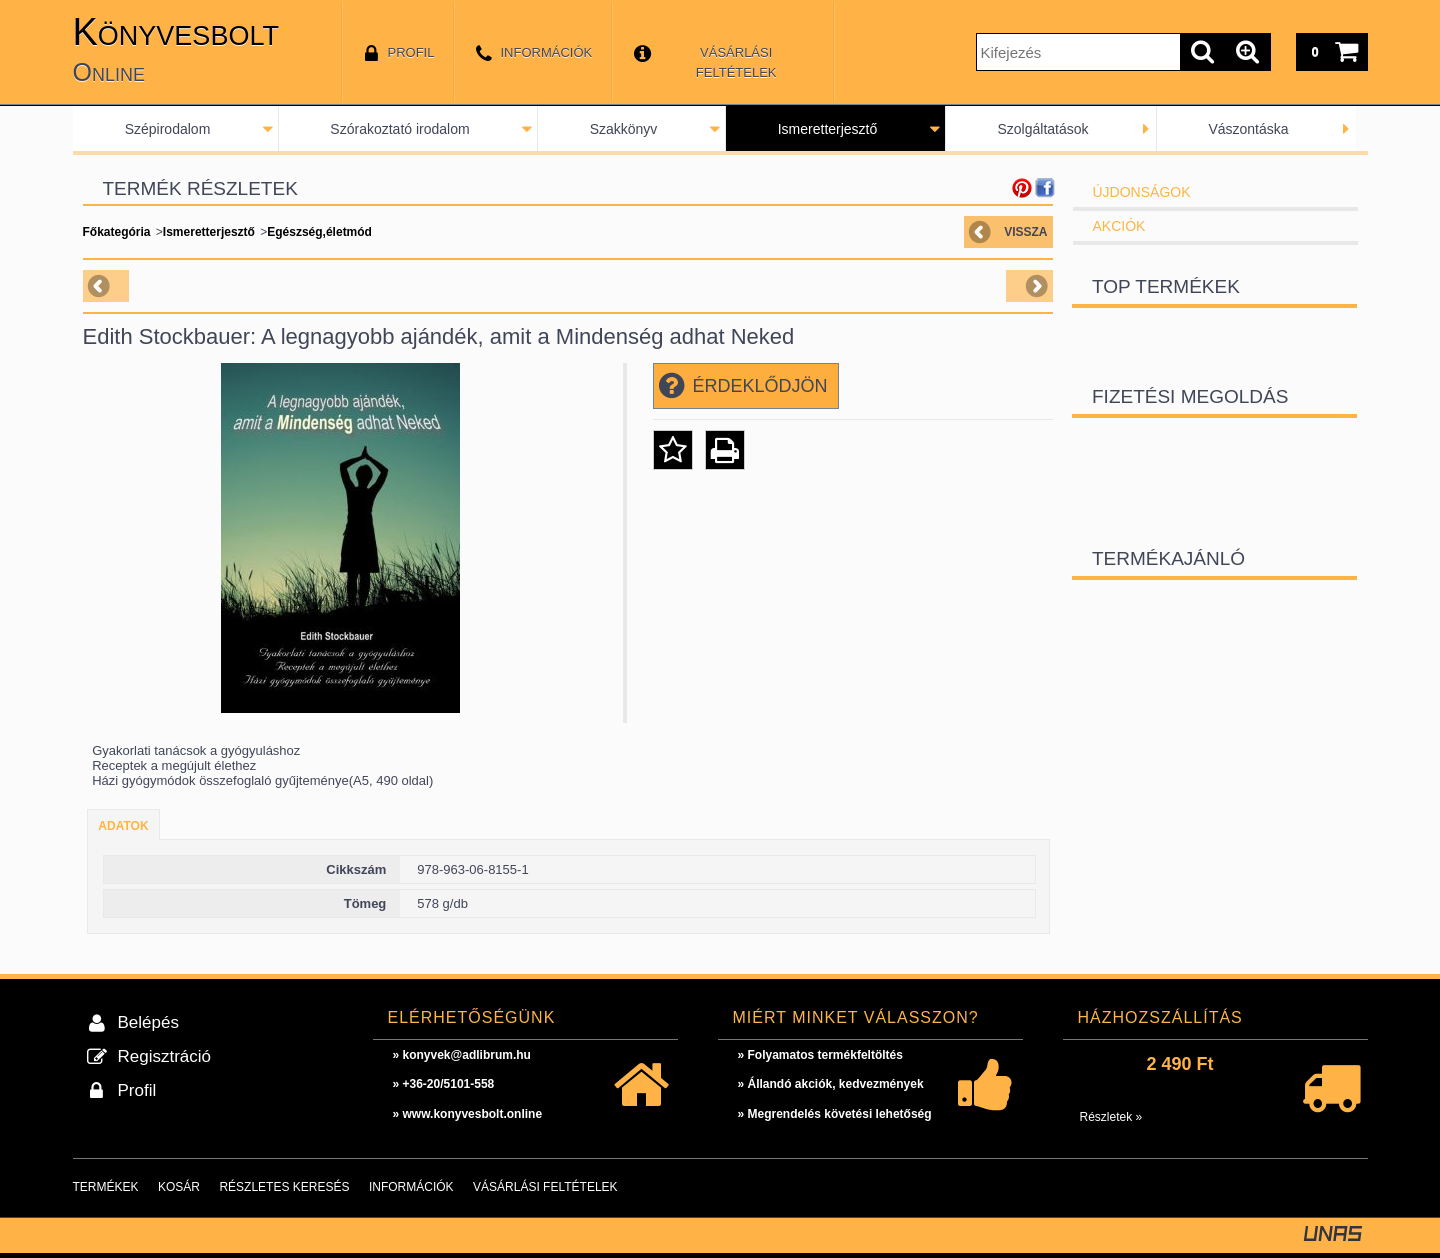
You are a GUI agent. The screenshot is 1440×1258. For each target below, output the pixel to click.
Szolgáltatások (1042, 129)
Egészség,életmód (319, 232)
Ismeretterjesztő (828, 129)
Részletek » (1111, 1117)
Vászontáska (1248, 129)
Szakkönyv (624, 129)
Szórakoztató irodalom (399, 129)
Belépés (148, 1022)
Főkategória (117, 232)
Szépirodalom (168, 129)
